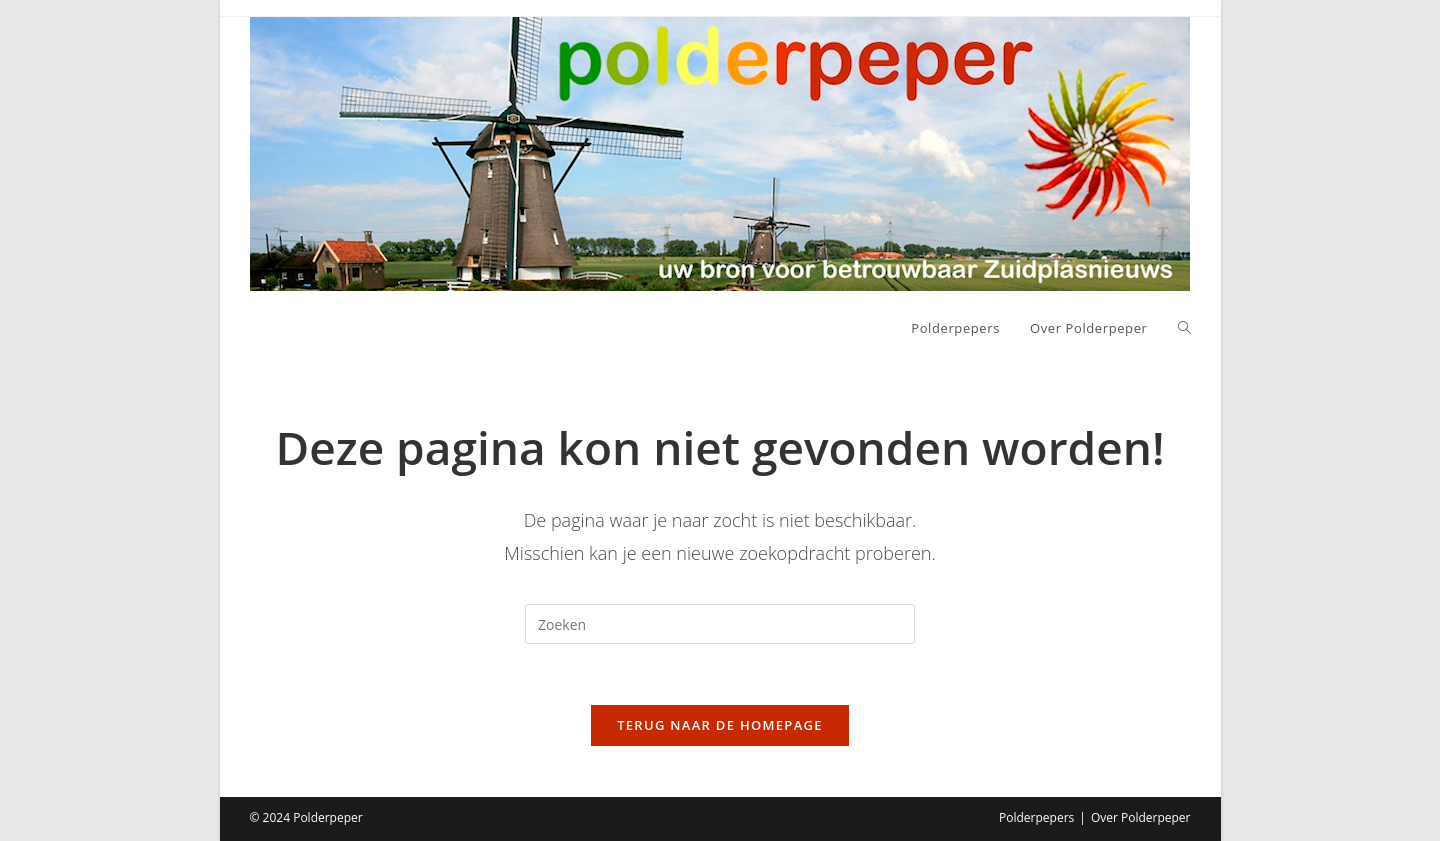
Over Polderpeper (1141, 817)
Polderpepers (1036, 817)
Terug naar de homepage (720, 725)
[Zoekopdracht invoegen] (720, 624)
